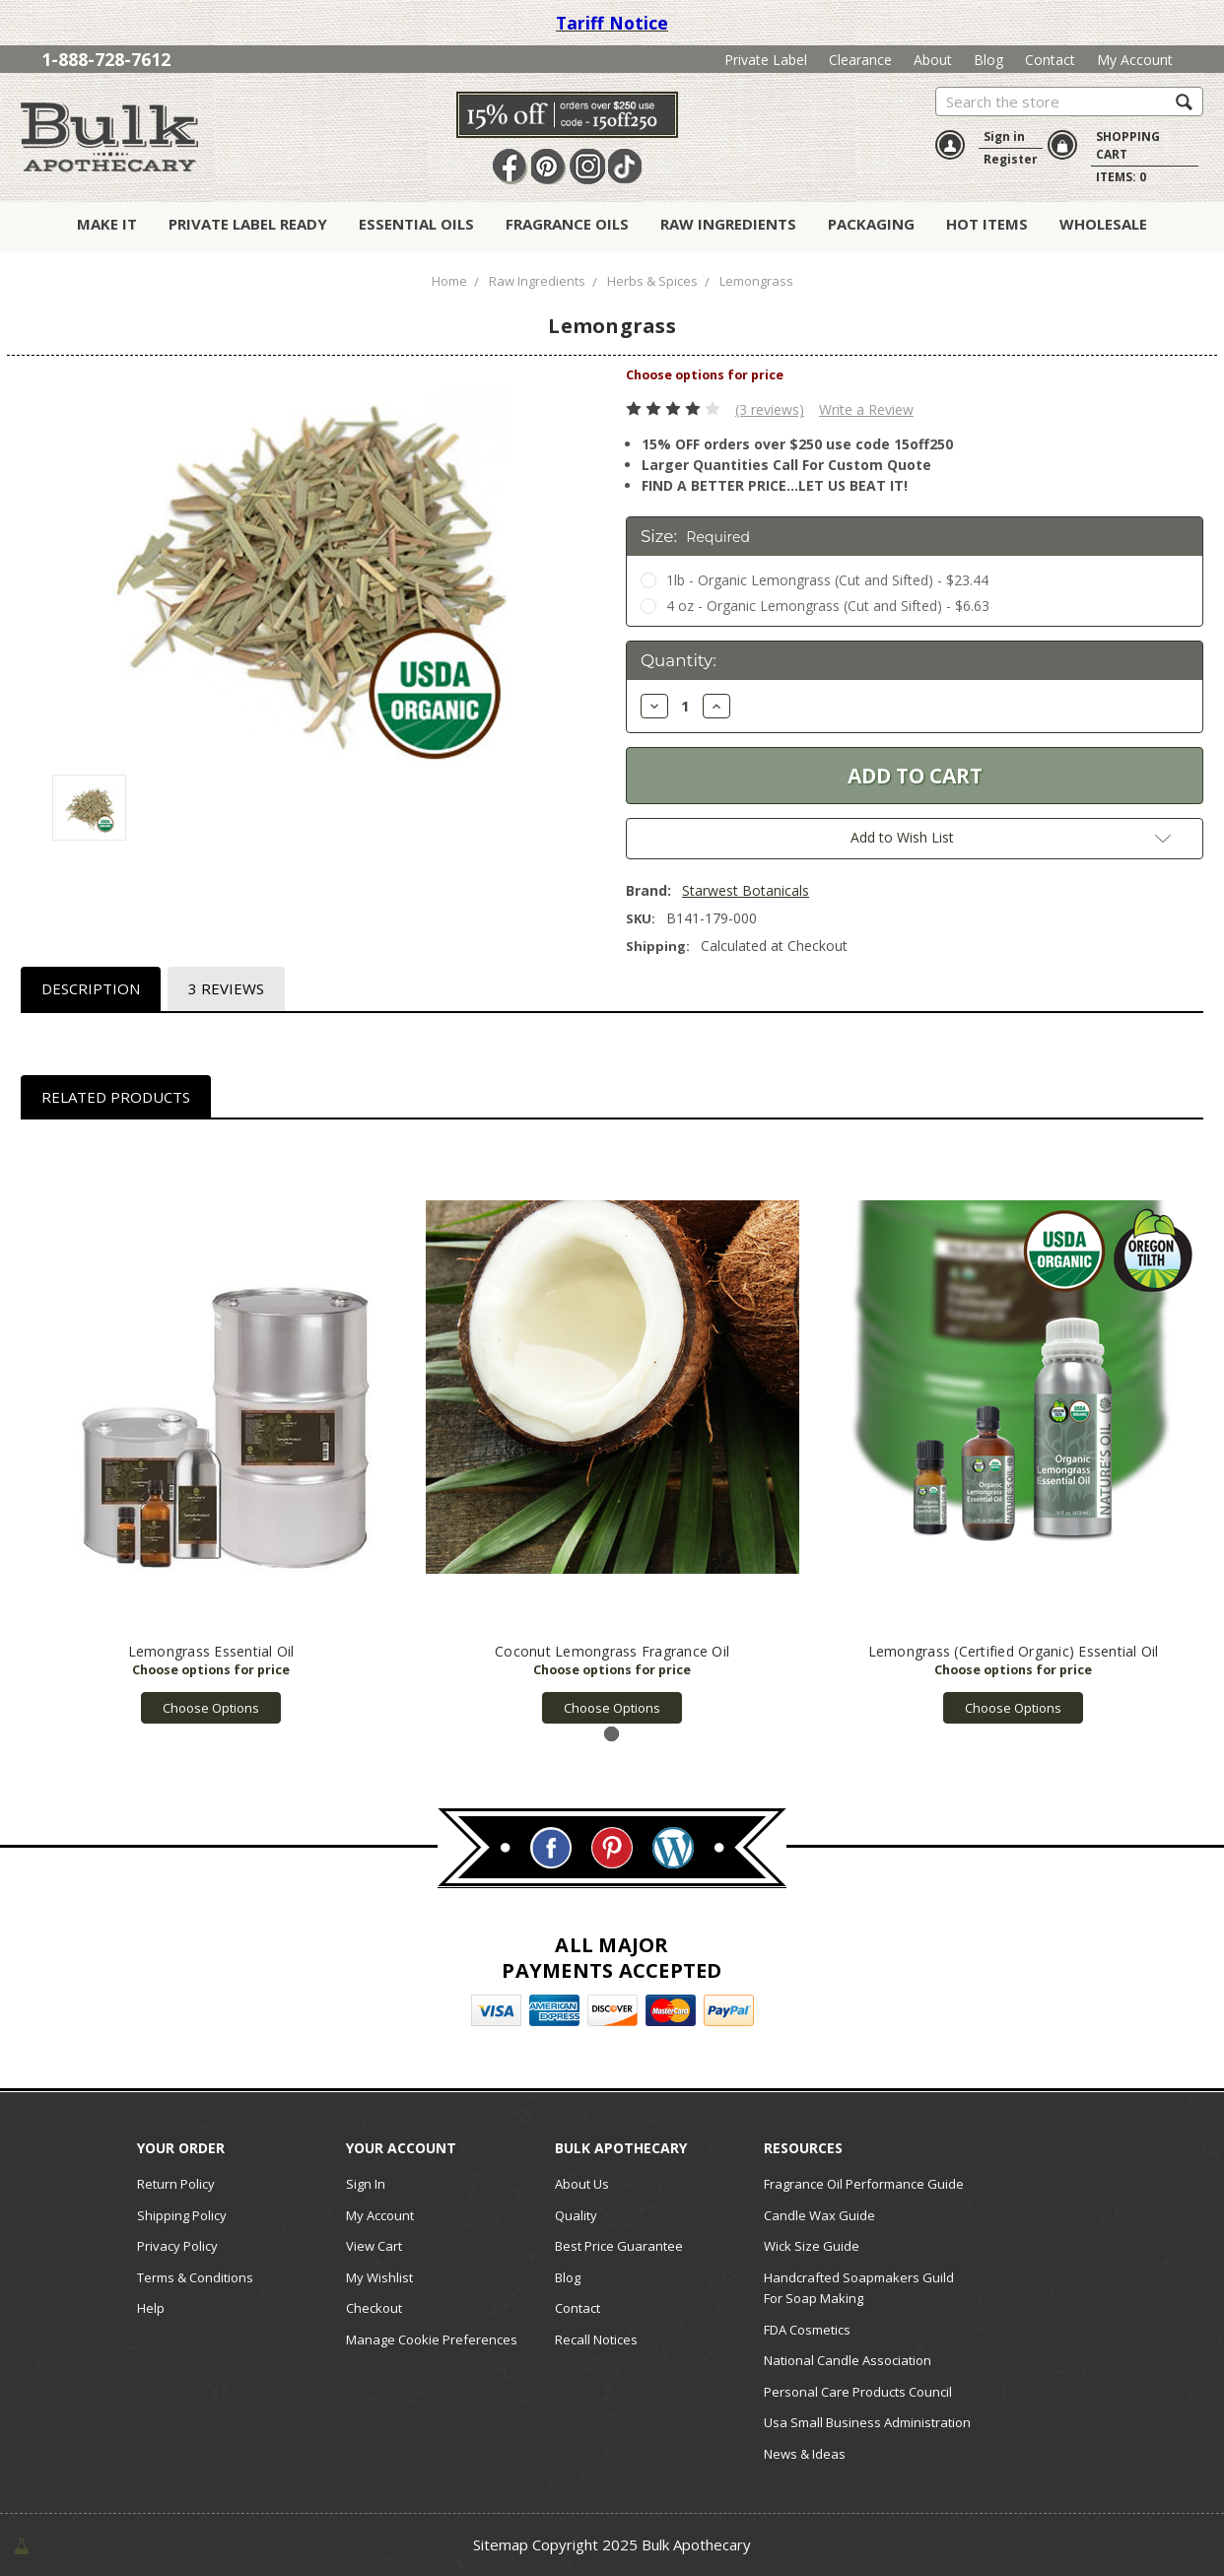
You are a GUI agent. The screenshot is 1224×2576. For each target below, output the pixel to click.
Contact (1050, 59)
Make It (107, 224)
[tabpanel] (211, 1432)
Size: (695, 536)
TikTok (626, 166)
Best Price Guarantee (619, 2246)
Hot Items (987, 224)
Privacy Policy (177, 2246)
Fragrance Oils (567, 224)
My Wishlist (379, 2277)
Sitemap (500, 2544)
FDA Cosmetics (807, 2330)
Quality (576, 2215)
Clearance (860, 59)
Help (151, 2308)
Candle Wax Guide (819, 2215)
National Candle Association (847, 2360)
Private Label (765, 59)
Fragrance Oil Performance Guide (864, 2184)
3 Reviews (226, 988)
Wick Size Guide (811, 2246)
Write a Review (866, 409)
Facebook (510, 166)
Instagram (587, 166)
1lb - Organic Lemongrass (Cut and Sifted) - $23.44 (827, 580)
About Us (582, 2184)
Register (1011, 159)
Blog (988, 59)
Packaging (871, 224)
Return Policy (176, 2184)
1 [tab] (611, 1734)
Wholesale (1103, 224)
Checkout (374, 2308)
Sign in (1004, 136)
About (933, 59)
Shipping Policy (182, 2215)
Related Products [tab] (115, 1097)
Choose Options (211, 1708)
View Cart (374, 2246)
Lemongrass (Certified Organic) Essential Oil (1013, 1651)
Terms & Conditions (195, 2277)
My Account (1135, 59)
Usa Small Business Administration (867, 2422)
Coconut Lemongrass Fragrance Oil (612, 1651)
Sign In (365, 2184)
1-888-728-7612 (105, 59)
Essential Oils (416, 224)
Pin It (549, 166)
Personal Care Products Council (858, 2392)
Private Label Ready (248, 224)
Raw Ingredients (728, 224)
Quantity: (678, 660)
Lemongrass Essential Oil (211, 1651)
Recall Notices (596, 2339)
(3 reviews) (769, 409)
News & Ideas (805, 2454)
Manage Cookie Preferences (431, 2339)
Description (90, 988)
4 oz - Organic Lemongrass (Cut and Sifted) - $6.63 (827, 605)
